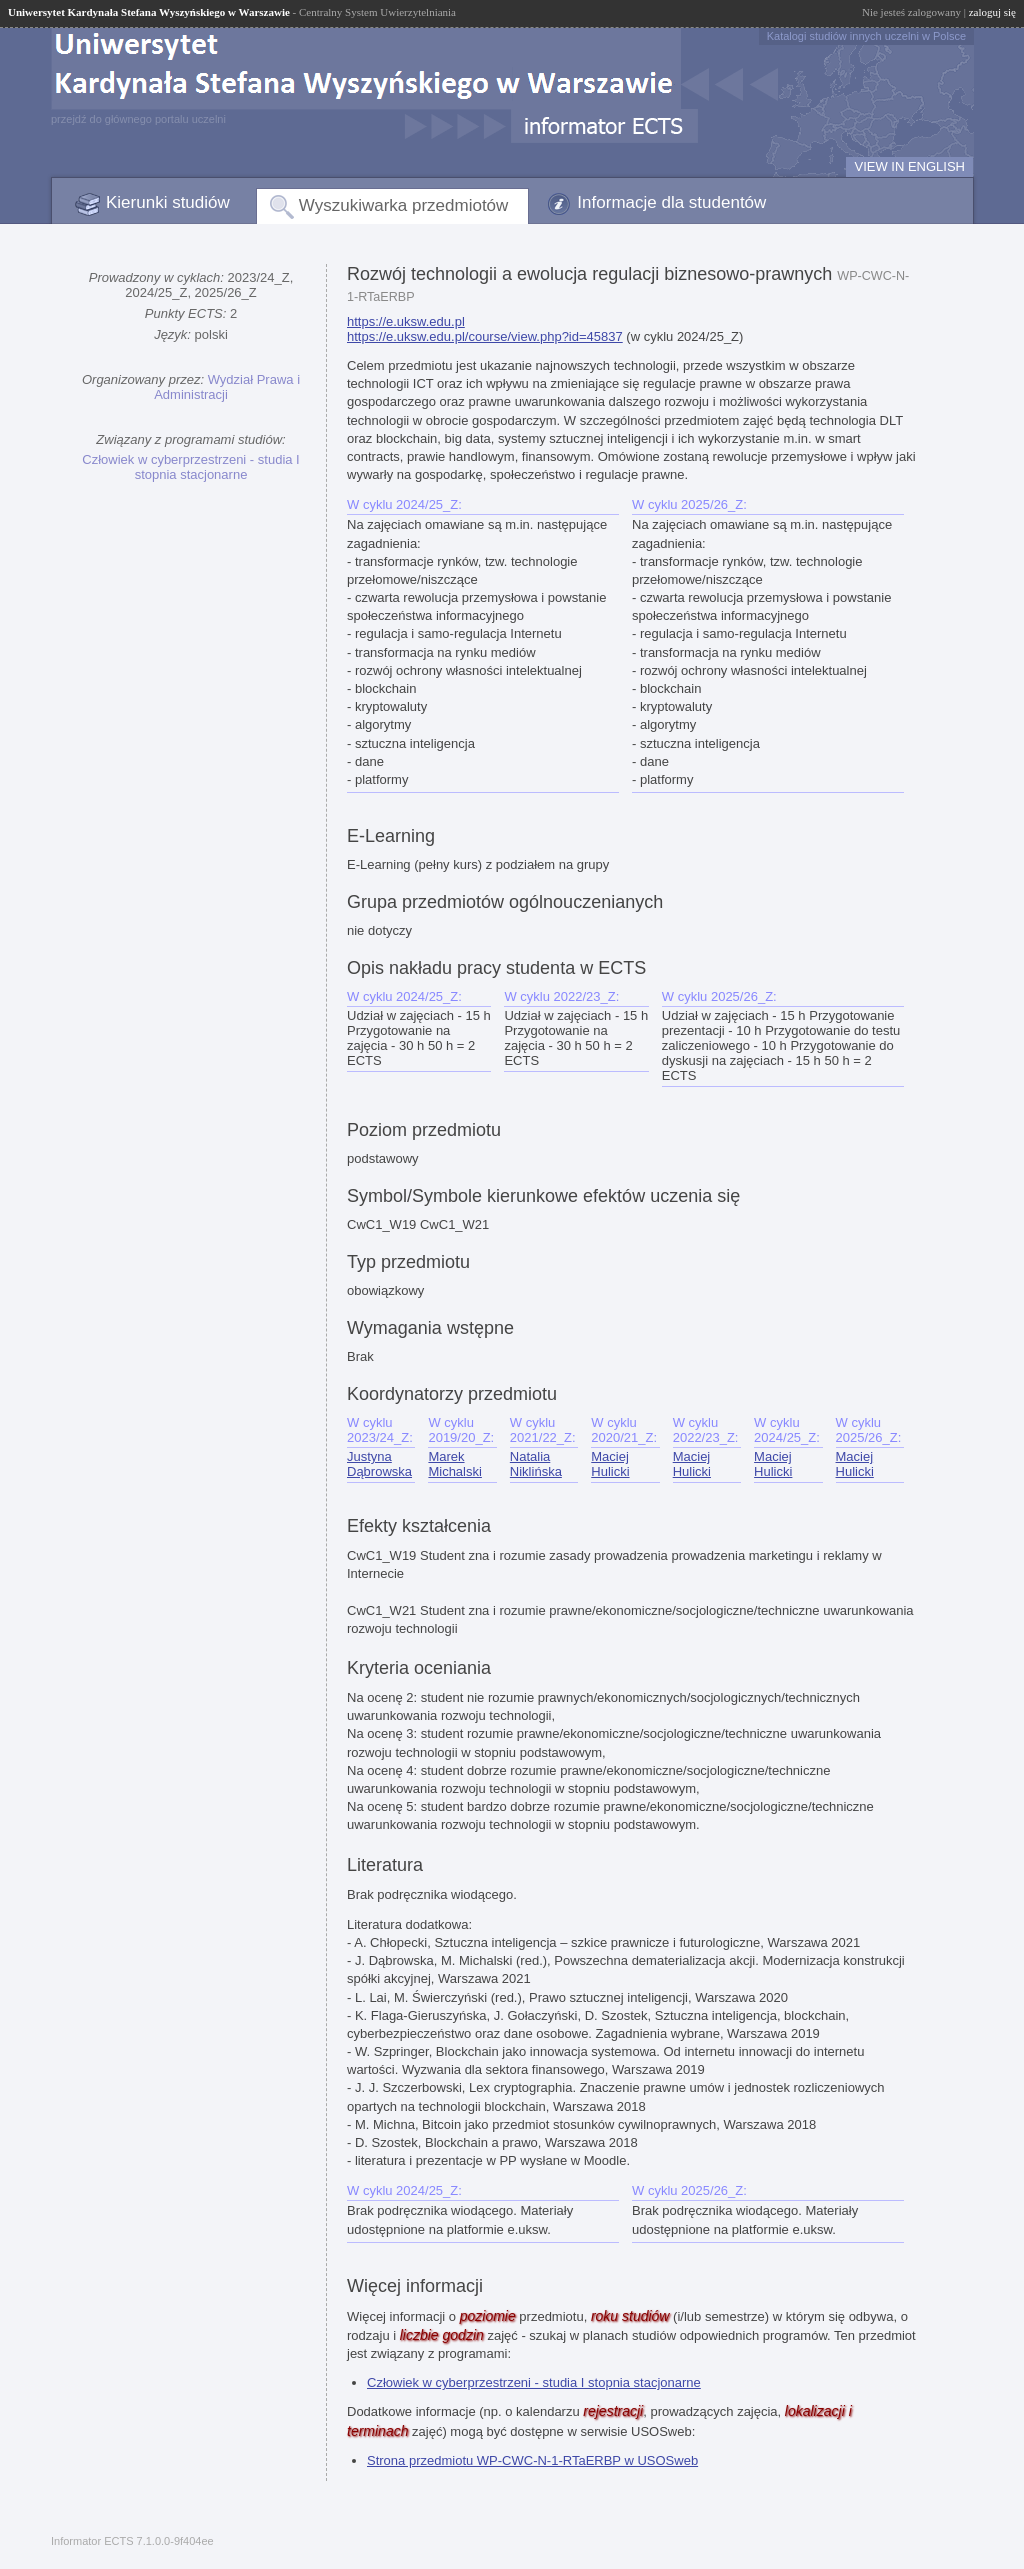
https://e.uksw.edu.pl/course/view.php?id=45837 (485, 336)
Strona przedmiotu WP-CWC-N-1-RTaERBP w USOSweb (532, 2460)
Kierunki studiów (168, 202)
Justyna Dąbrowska (379, 1464)
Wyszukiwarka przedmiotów (404, 205)
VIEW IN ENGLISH (909, 166)
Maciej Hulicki (610, 1464)
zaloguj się (992, 12)
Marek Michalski (454, 1464)
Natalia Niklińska (536, 1464)
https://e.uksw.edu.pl (406, 321)
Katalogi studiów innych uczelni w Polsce (866, 36)
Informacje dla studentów (671, 202)
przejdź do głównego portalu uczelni (138, 119)
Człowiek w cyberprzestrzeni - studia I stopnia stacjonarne (190, 467)
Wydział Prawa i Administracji (227, 387)
